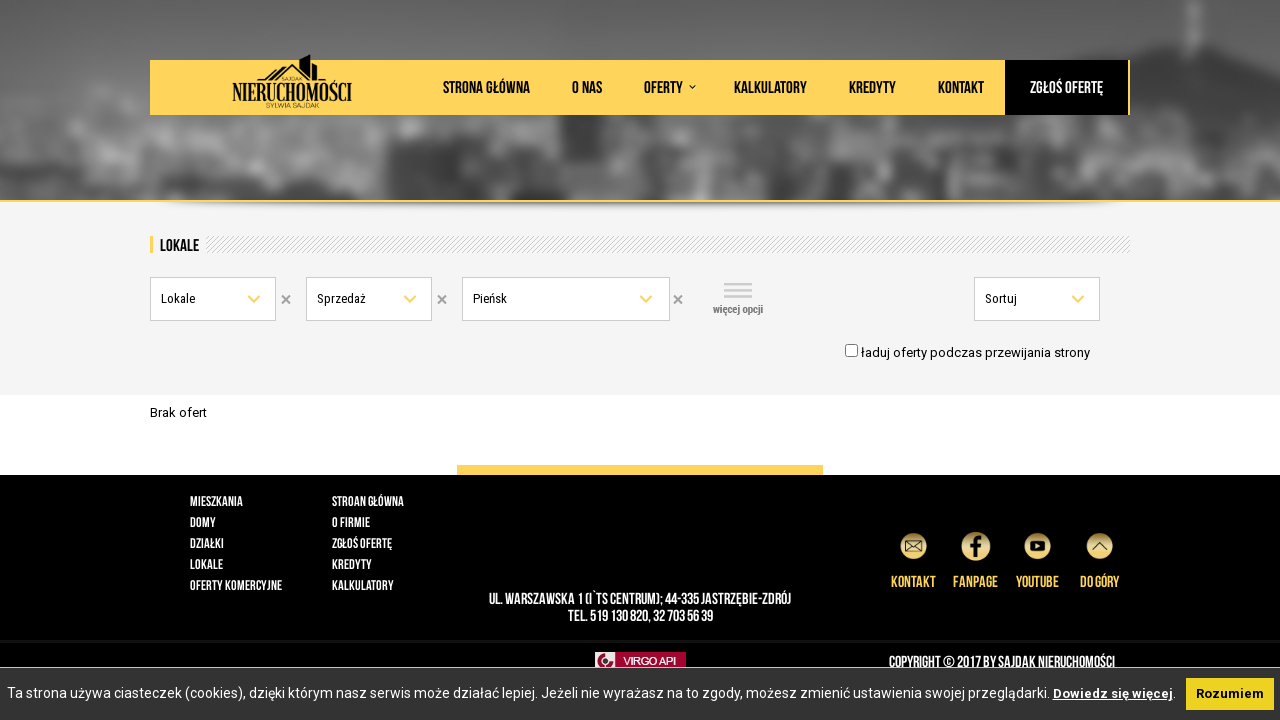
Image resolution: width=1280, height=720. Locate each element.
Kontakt (961, 87)
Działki (207, 543)
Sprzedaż (341, 298)
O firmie (351, 522)
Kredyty (872, 87)
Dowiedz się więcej (1113, 693)
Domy (203, 522)
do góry (1099, 557)
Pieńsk (490, 298)
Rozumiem (1230, 693)
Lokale (178, 298)
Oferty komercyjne (236, 585)
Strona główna (486, 87)
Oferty (663, 87)
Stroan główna (368, 501)
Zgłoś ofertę (1066, 87)
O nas (587, 87)
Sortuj (1001, 298)
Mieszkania (216, 501)
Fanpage (975, 557)
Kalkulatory (770, 87)
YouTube (1037, 557)
